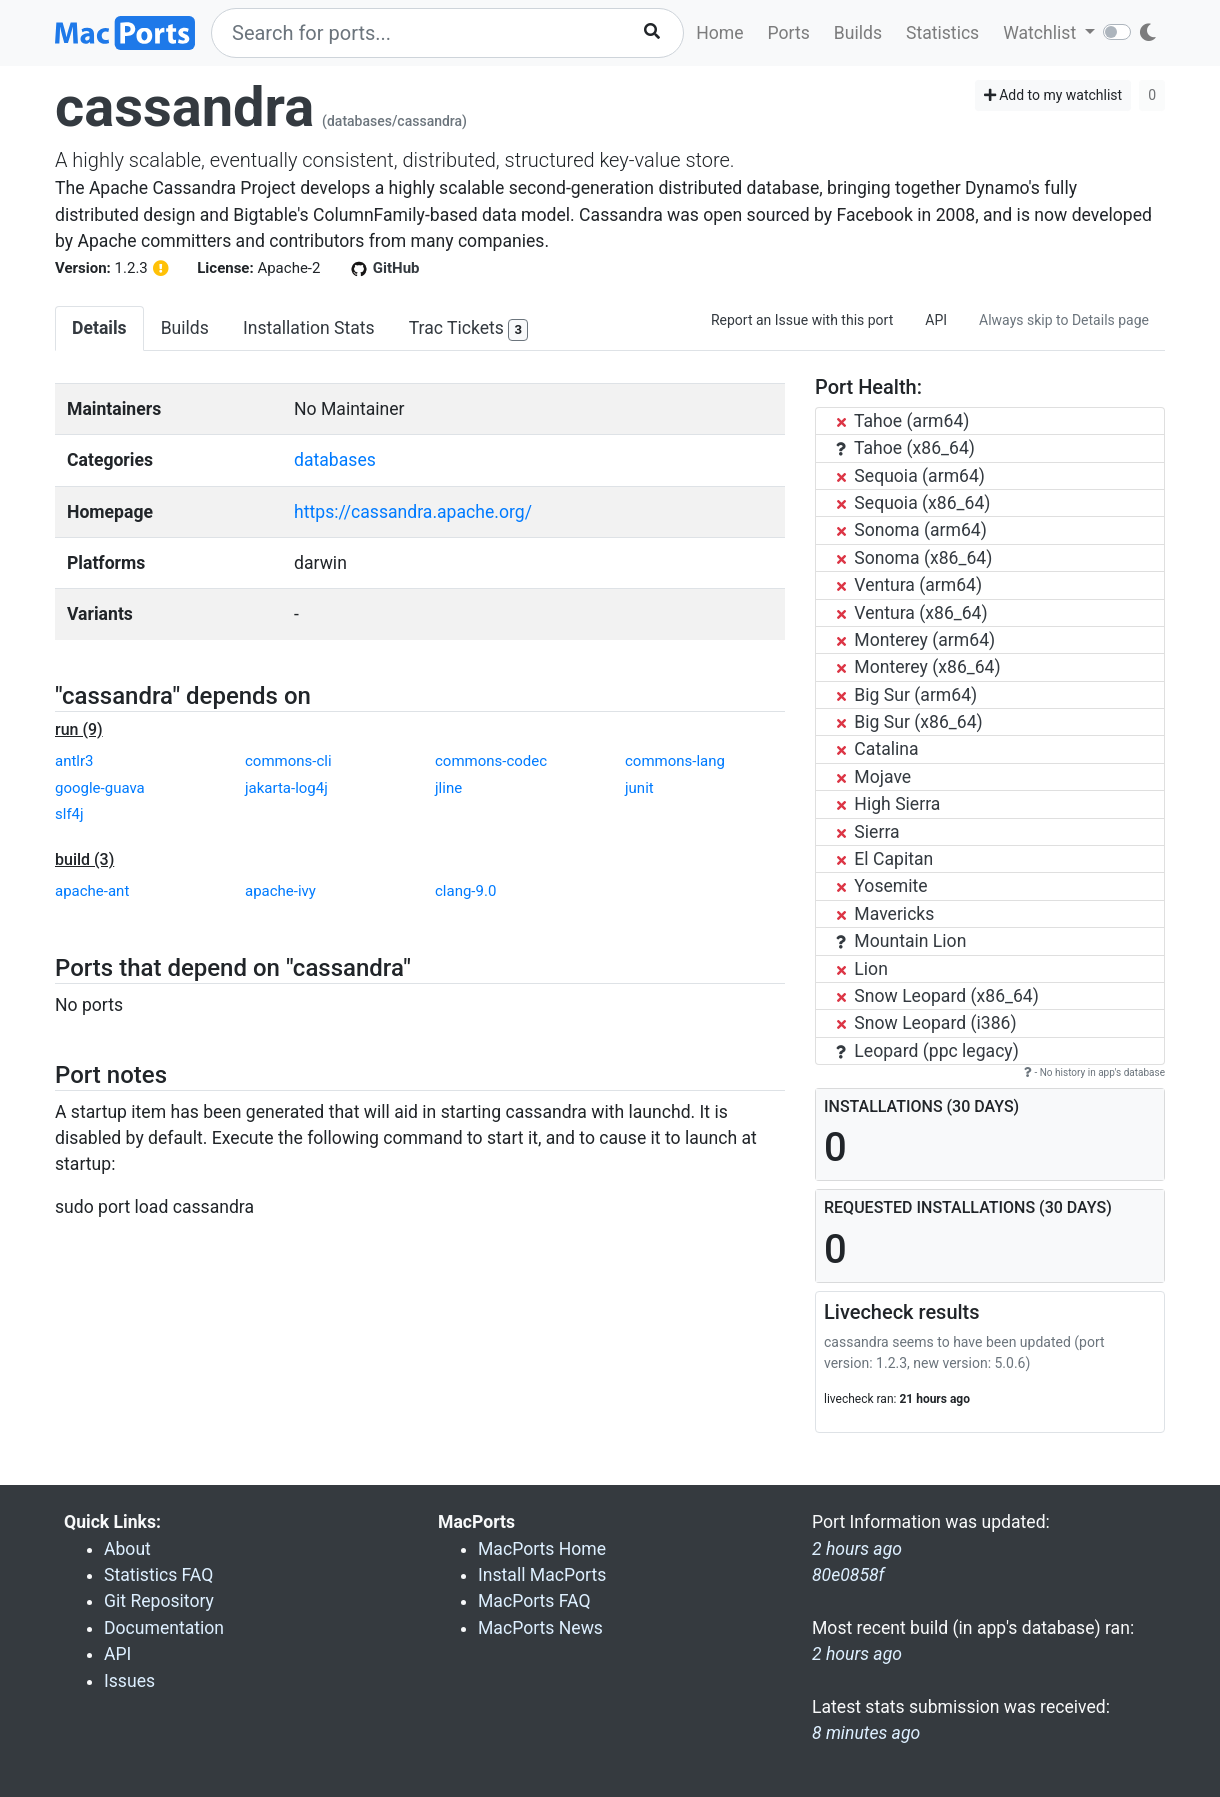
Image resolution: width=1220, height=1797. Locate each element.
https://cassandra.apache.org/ (413, 512)
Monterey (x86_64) (918, 667)
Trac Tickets (469, 329)
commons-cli (288, 761)
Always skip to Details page (1064, 320)
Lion (862, 969)
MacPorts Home (542, 1549)
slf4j (69, 814)
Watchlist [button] (1041, 33)
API (936, 320)
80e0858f (848, 1575)
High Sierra (888, 804)
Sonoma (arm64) (911, 530)
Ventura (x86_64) (912, 613)
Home (719, 33)
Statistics (942, 33)
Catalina (877, 749)
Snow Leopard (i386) (926, 1023)
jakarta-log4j (286, 788)
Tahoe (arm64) (902, 421)
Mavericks (885, 914)
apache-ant (92, 891)
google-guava (100, 788)
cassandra (184, 107)
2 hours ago (857, 1654)
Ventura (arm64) (909, 585)
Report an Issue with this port (802, 320)
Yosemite (882, 886)
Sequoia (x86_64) (913, 503)
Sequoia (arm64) (910, 476)
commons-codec (491, 761)
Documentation (164, 1628)
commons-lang (675, 761)
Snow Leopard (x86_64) (937, 996)
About (127, 1549)
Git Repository (159, 1601)
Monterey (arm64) (915, 640)
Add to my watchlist (1053, 95)
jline (448, 788)
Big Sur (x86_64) (909, 722)
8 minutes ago (866, 1733)
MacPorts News (540, 1628)
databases (335, 460)
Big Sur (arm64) (906, 695)
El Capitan (884, 859)
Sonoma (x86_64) (914, 558)
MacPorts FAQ (534, 1601)
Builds (858, 33)
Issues (129, 1681)
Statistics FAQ (158, 1575)
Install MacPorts (542, 1575)
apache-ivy (280, 891)
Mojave (873, 777)
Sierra (868, 832)
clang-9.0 (465, 891)
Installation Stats (309, 328)
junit (639, 788)
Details (99, 328)
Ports (789, 33)
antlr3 (74, 761)
